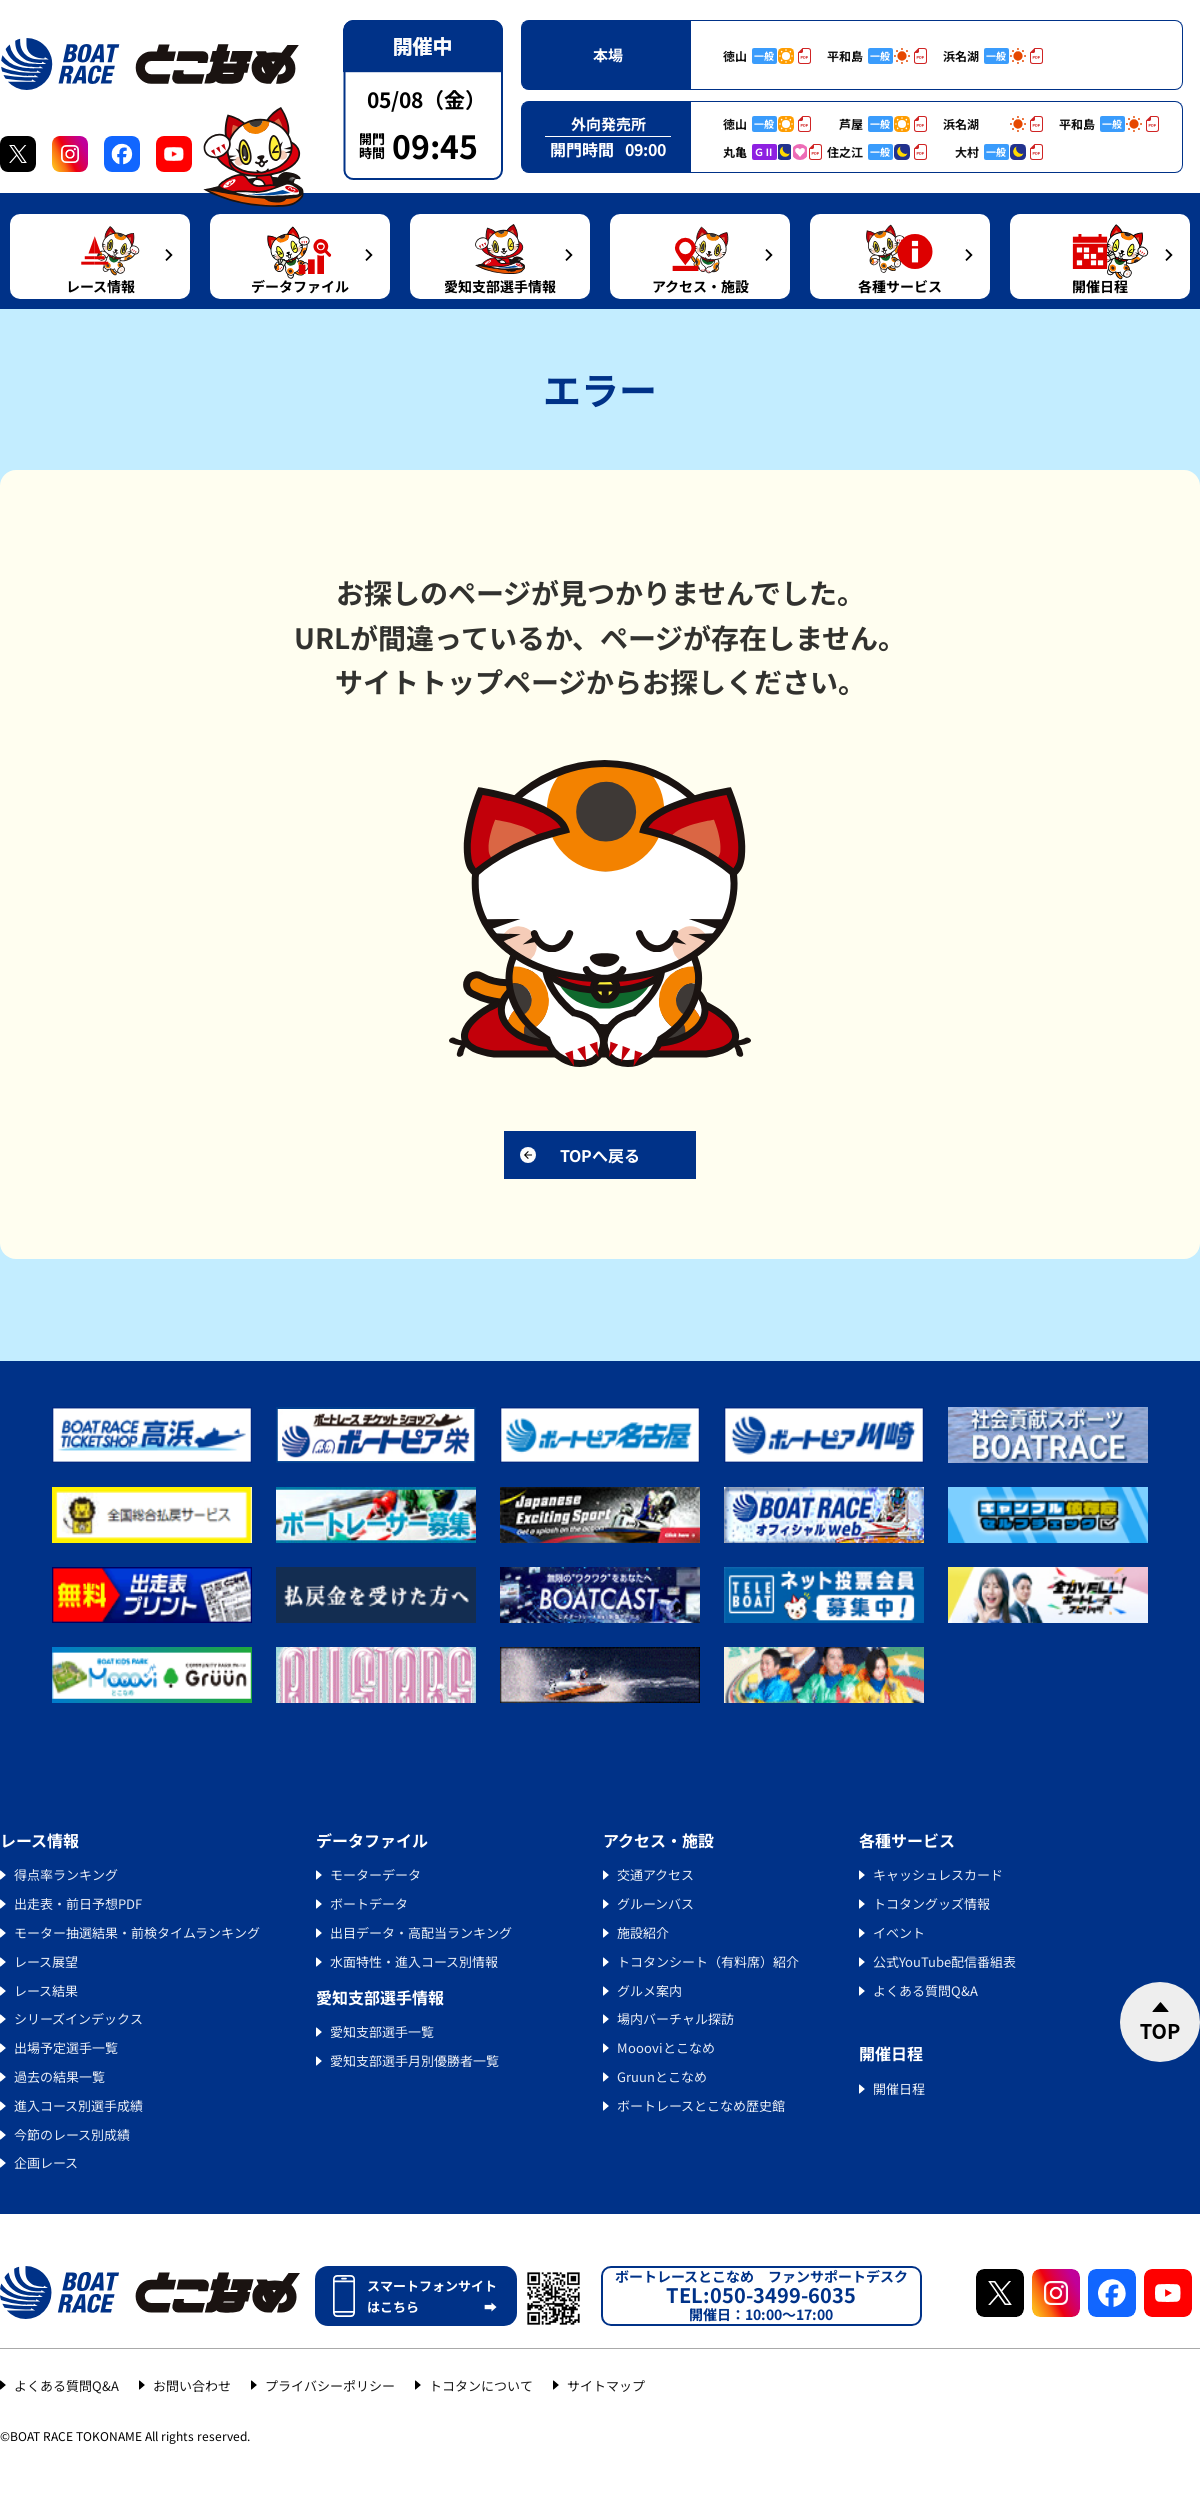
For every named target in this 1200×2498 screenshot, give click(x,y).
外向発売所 (608, 123)
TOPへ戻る (600, 1155)
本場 (608, 54)
